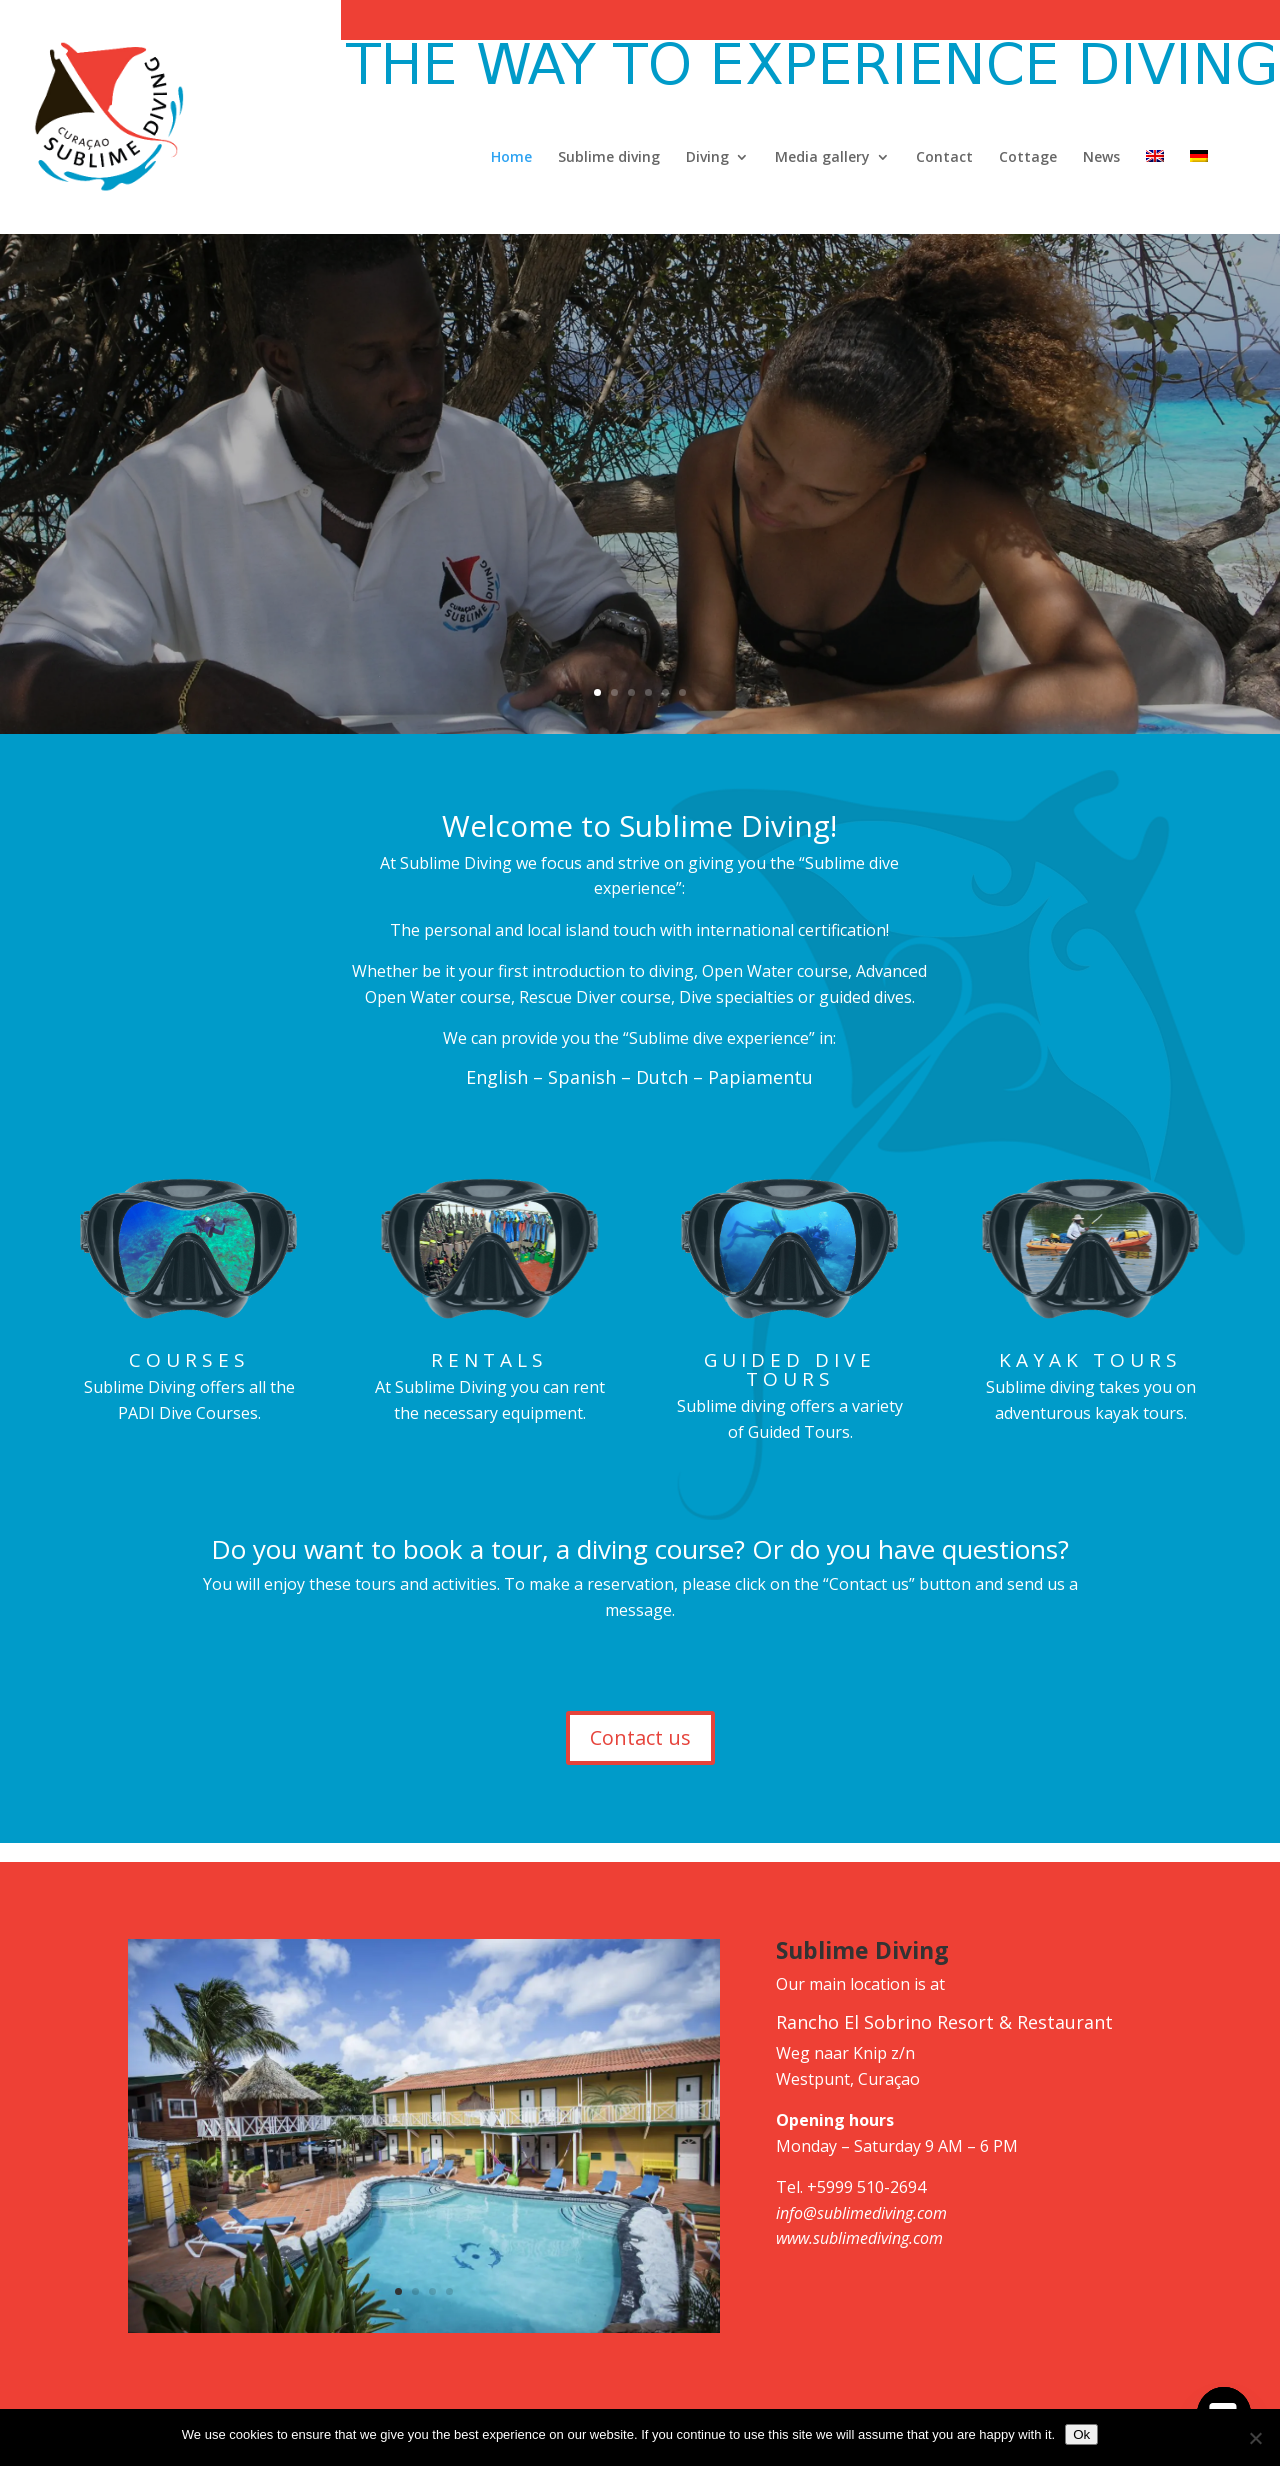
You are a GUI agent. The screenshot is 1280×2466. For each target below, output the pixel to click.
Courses (189, 1360)
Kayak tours (1090, 1360)
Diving (707, 158)
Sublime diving (609, 158)
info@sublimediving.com (861, 2213)
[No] (1255, 2438)
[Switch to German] (1199, 192)
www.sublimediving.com (859, 2238)
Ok (1081, 2434)
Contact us (640, 1737)
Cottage (1028, 158)
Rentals (489, 1360)
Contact (944, 158)
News (1101, 158)
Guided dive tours (790, 1369)
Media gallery (822, 158)
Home (511, 158)
